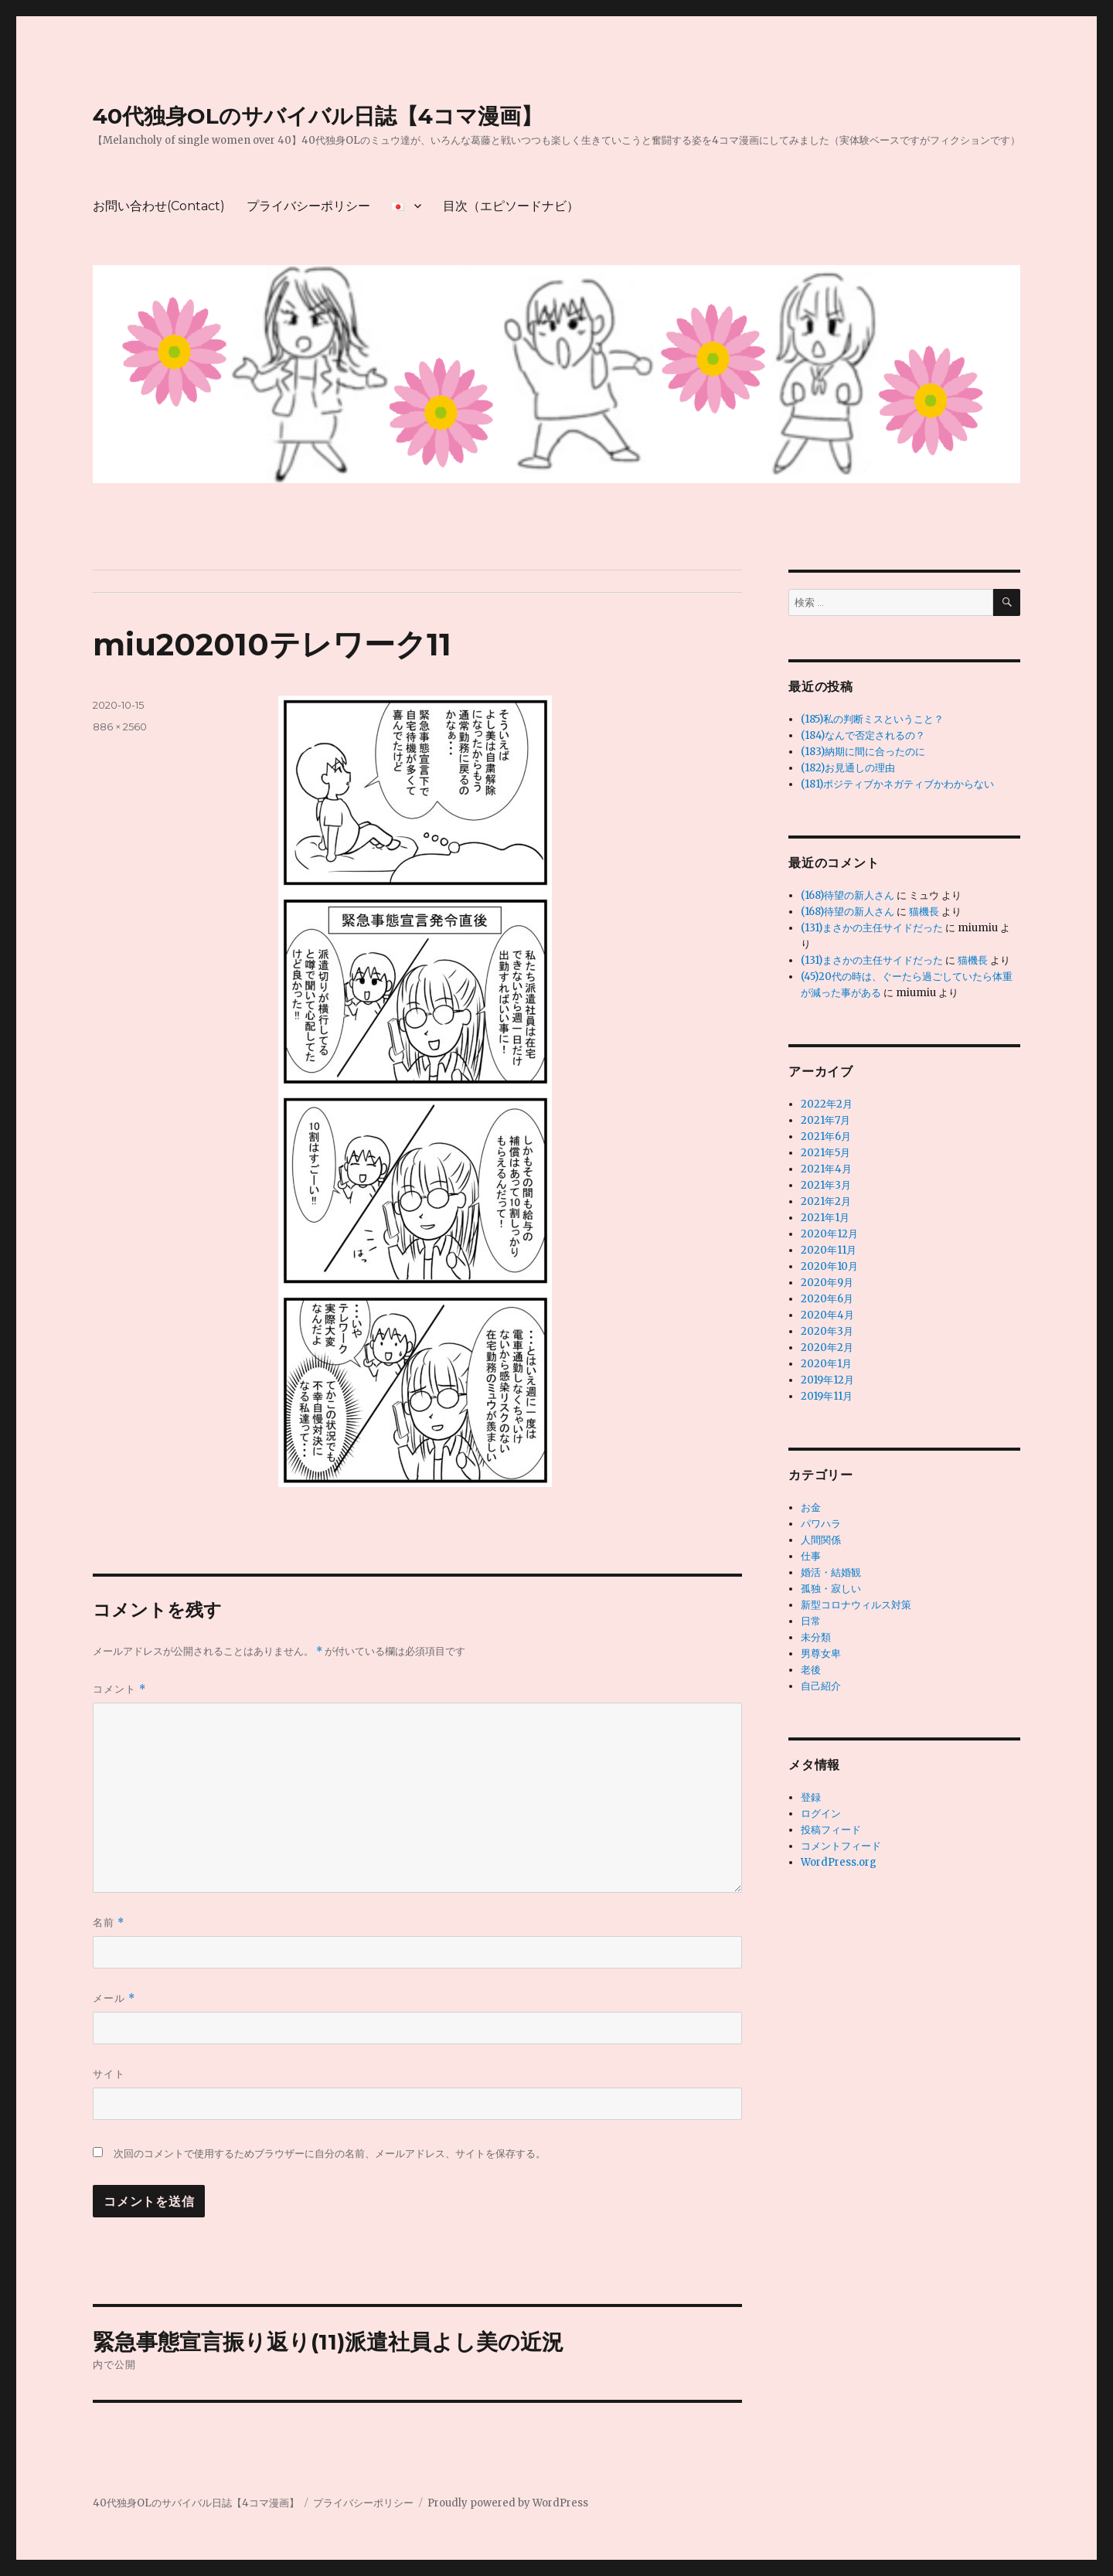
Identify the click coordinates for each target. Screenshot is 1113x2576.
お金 (811, 1507)
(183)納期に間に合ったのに (863, 751)
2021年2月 (826, 1201)
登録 (811, 1797)
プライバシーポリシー (308, 206)
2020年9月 (827, 1282)
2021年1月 (825, 1217)
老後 (811, 1669)
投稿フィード (831, 1829)
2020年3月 (827, 1331)
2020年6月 (827, 1298)
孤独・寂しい (831, 1588)
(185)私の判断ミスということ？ (872, 719)
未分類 (816, 1637)
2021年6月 (826, 1136)
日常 (811, 1621)
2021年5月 (825, 1152)
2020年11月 (828, 1250)
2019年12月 (827, 1380)
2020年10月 (829, 1266)
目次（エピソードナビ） (511, 206)
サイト (109, 2073)
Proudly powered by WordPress (507, 2503)
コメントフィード (841, 1846)
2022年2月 (827, 1104)
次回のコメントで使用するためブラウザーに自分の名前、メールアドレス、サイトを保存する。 (330, 2153)
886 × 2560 (120, 726)
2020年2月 (827, 1347)
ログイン (821, 1813)
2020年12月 (829, 1233)
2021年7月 (825, 1120)
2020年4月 (827, 1315)
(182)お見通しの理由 (848, 767)
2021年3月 (826, 1185)
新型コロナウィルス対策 (856, 1604)
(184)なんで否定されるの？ (863, 735)
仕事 (811, 1556)
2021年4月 (826, 1169)
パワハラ (821, 1523)
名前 (108, 1922)
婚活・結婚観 (831, 1572)
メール (114, 1998)
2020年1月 (826, 1363)
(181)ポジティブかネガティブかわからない (897, 784)
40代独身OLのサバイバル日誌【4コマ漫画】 (318, 116)
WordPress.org (838, 1862)
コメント (119, 1689)
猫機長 (924, 911)
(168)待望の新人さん (847, 895)
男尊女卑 (821, 1653)
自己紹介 (821, 1686)
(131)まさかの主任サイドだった (872, 927)
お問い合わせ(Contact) (159, 206)
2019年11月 (827, 1396)
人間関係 (821, 1540)
